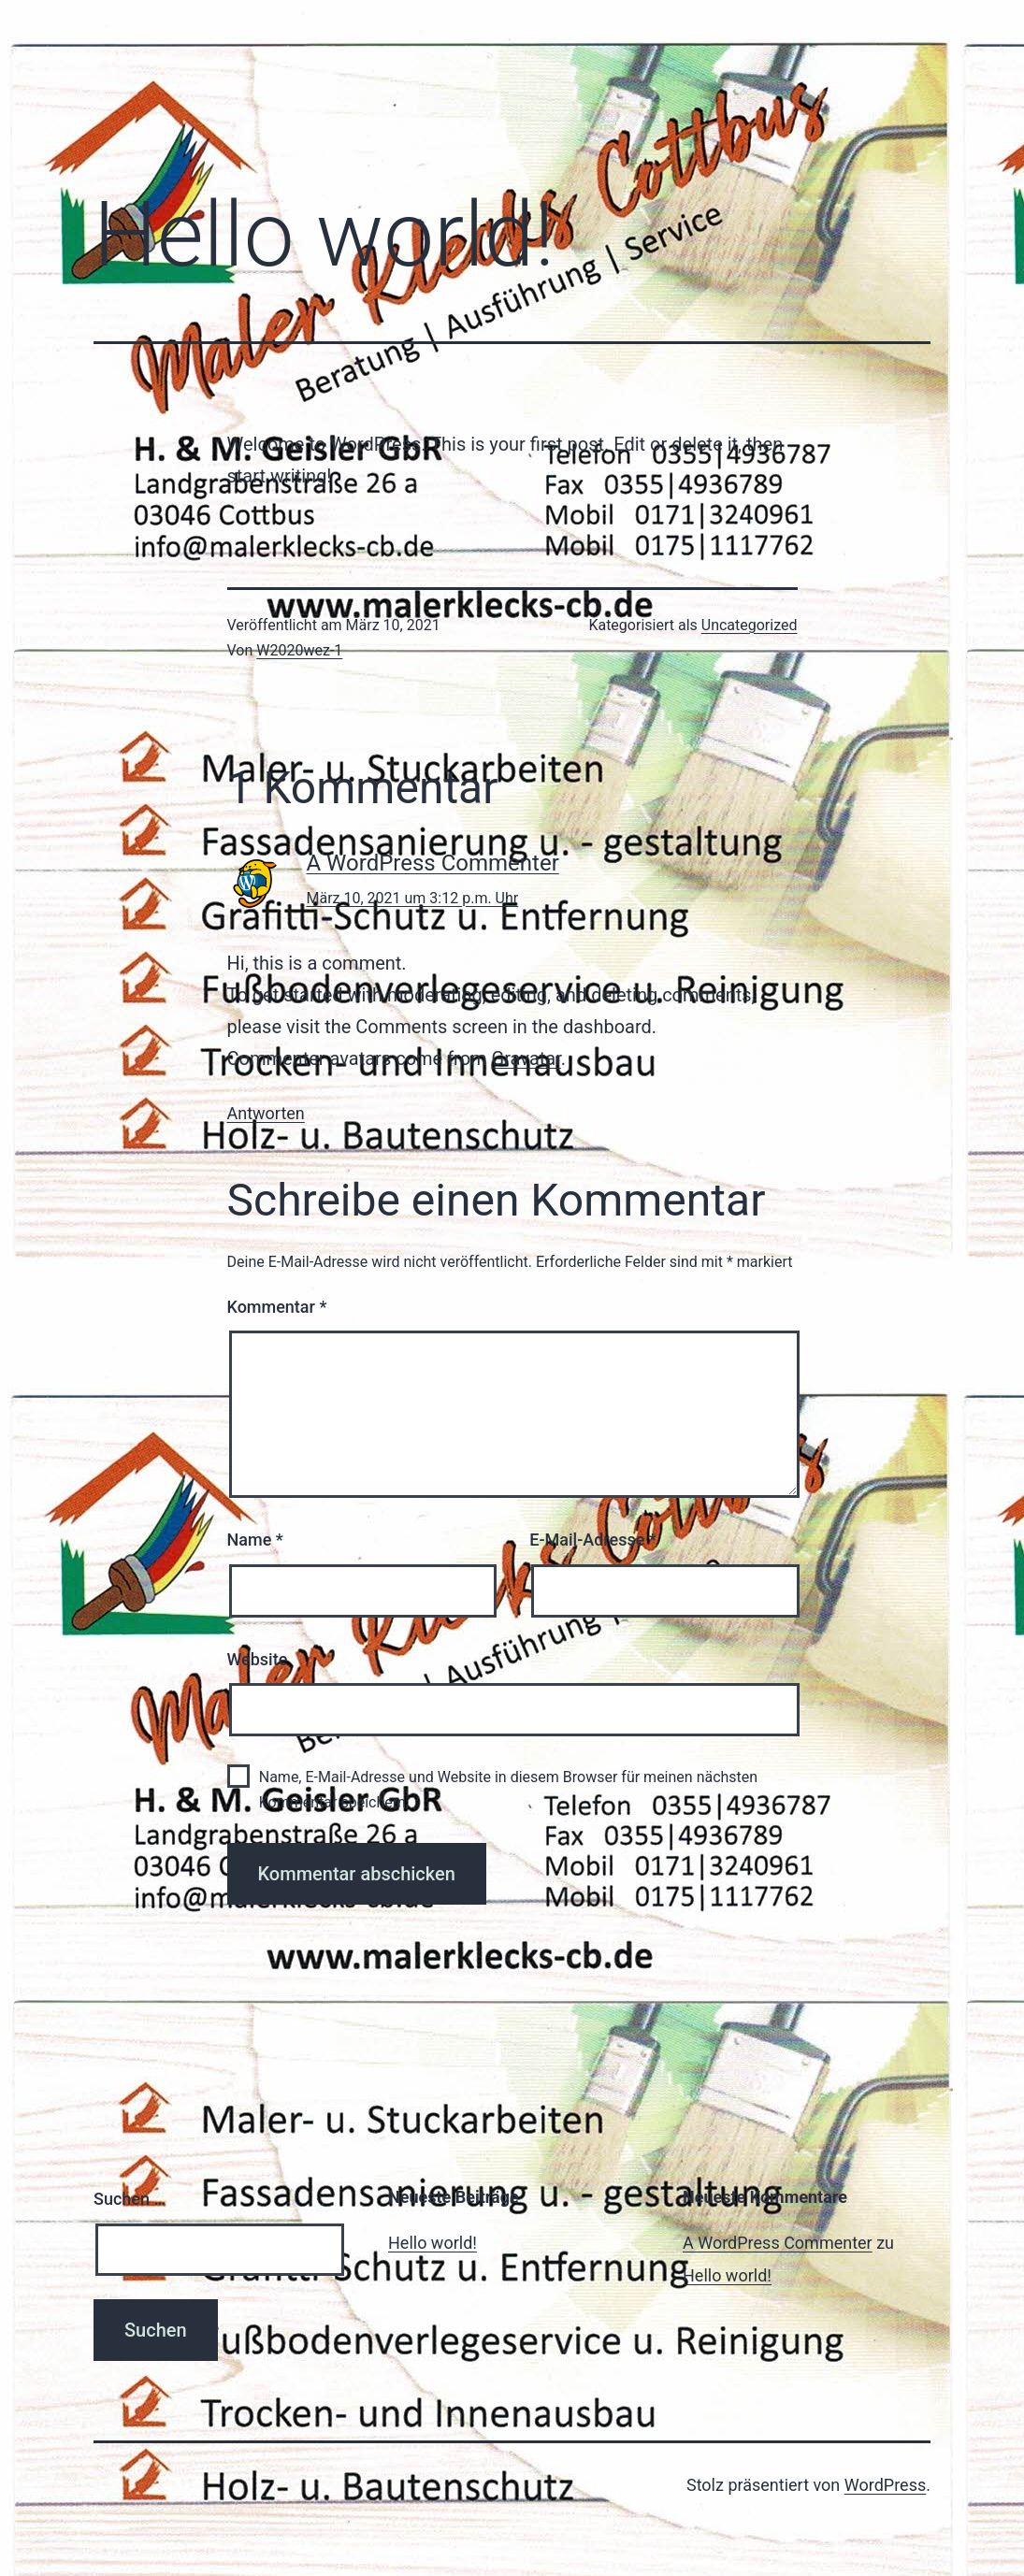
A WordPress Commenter (433, 863)
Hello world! (432, 2242)
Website (257, 1659)
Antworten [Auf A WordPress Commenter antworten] (266, 1113)
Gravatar (526, 1058)
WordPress (885, 2485)
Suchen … (130, 2199)
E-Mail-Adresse (592, 1539)
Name (255, 1539)
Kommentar (277, 1307)
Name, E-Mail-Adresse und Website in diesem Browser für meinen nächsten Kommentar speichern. (508, 1789)
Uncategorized (749, 625)
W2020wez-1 (299, 650)
